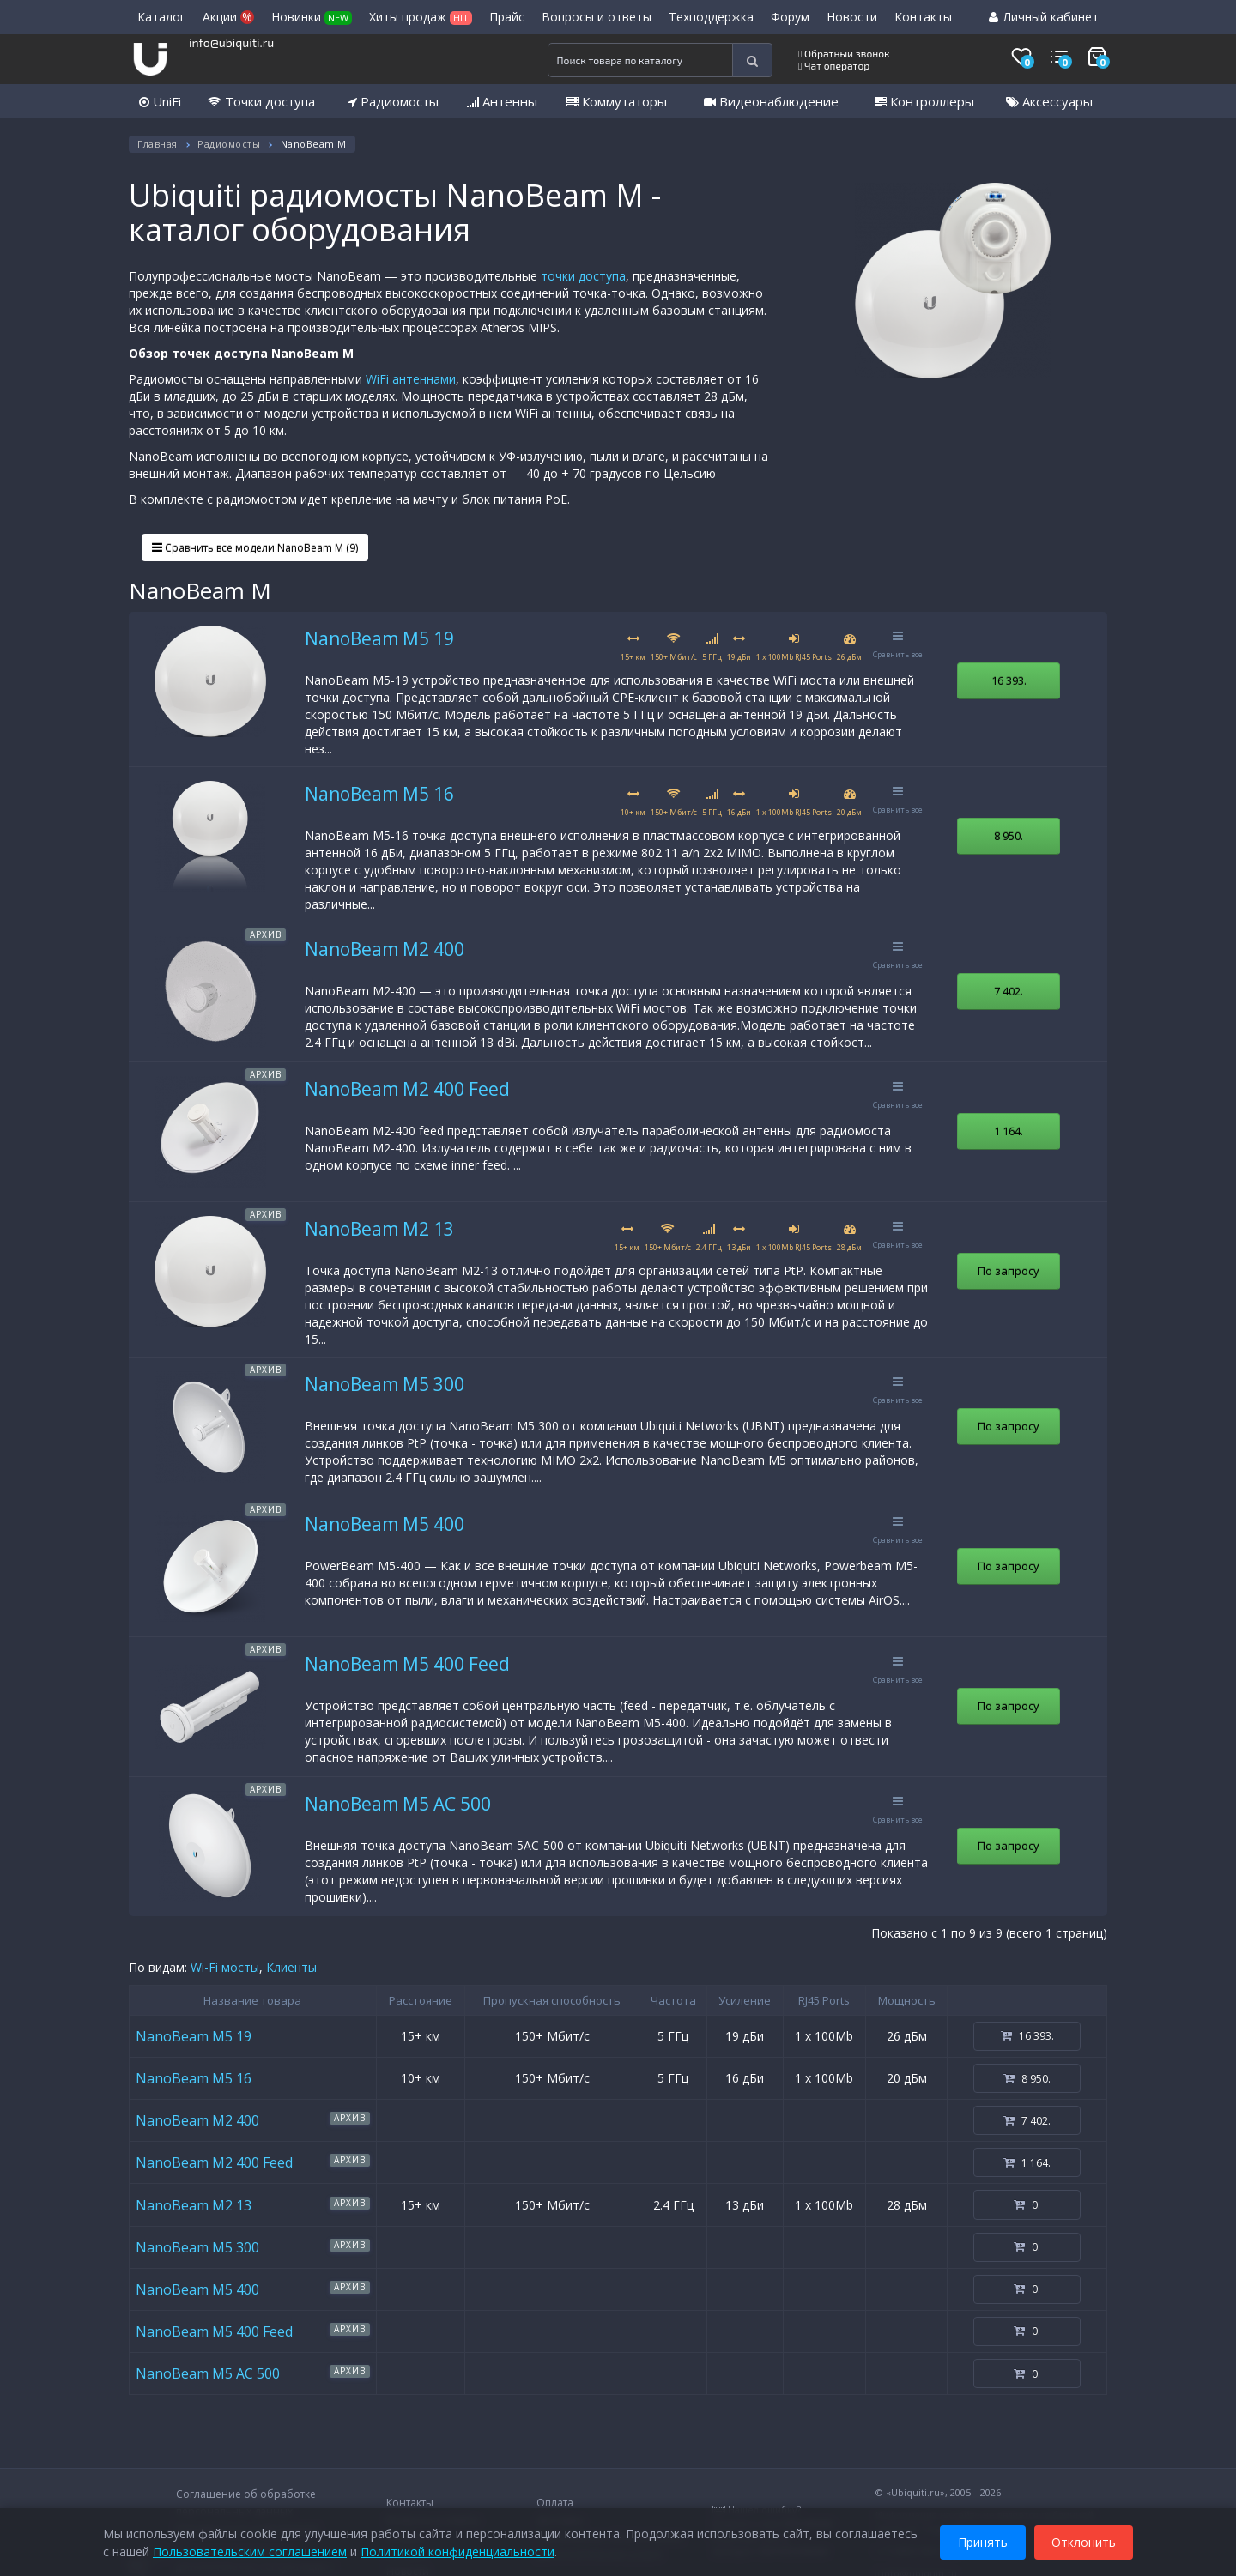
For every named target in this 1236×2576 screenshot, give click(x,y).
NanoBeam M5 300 (384, 1384)
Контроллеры (924, 101)
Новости (852, 17)
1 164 (1008, 1131)
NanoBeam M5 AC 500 (398, 1804)
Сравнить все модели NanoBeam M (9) (255, 548)
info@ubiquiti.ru (231, 42)
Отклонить (1083, 2540)
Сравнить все (898, 645)
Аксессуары (1049, 101)
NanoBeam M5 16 (379, 794)
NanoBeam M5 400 (384, 1524)
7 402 (1008, 991)
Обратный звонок (844, 53)
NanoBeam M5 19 (379, 638)
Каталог (161, 17)
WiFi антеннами (411, 379)
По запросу (1008, 1271)
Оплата (554, 2502)
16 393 (1009, 680)
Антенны (502, 101)
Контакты (923, 17)
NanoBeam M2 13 (379, 1229)
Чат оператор (833, 65)
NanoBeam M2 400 (384, 949)
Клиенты (291, 1967)
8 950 (1008, 836)
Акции (228, 17)
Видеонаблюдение (771, 101)
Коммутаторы (616, 101)
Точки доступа (261, 101)
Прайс (506, 17)
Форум (790, 17)
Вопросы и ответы (596, 17)
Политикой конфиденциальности (457, 2550)
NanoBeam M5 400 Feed (407, 1664)
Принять (983, 2540)
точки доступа (583, 276)
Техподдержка (711, 17)
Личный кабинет (1044, 17)
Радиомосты (393, 101)
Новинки (311, 17)
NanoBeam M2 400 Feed (407, 1089)
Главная (157, 143)
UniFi (160, 101)
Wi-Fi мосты (225, 1967)
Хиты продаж (420, 17)
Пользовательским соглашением (250, 2550)
